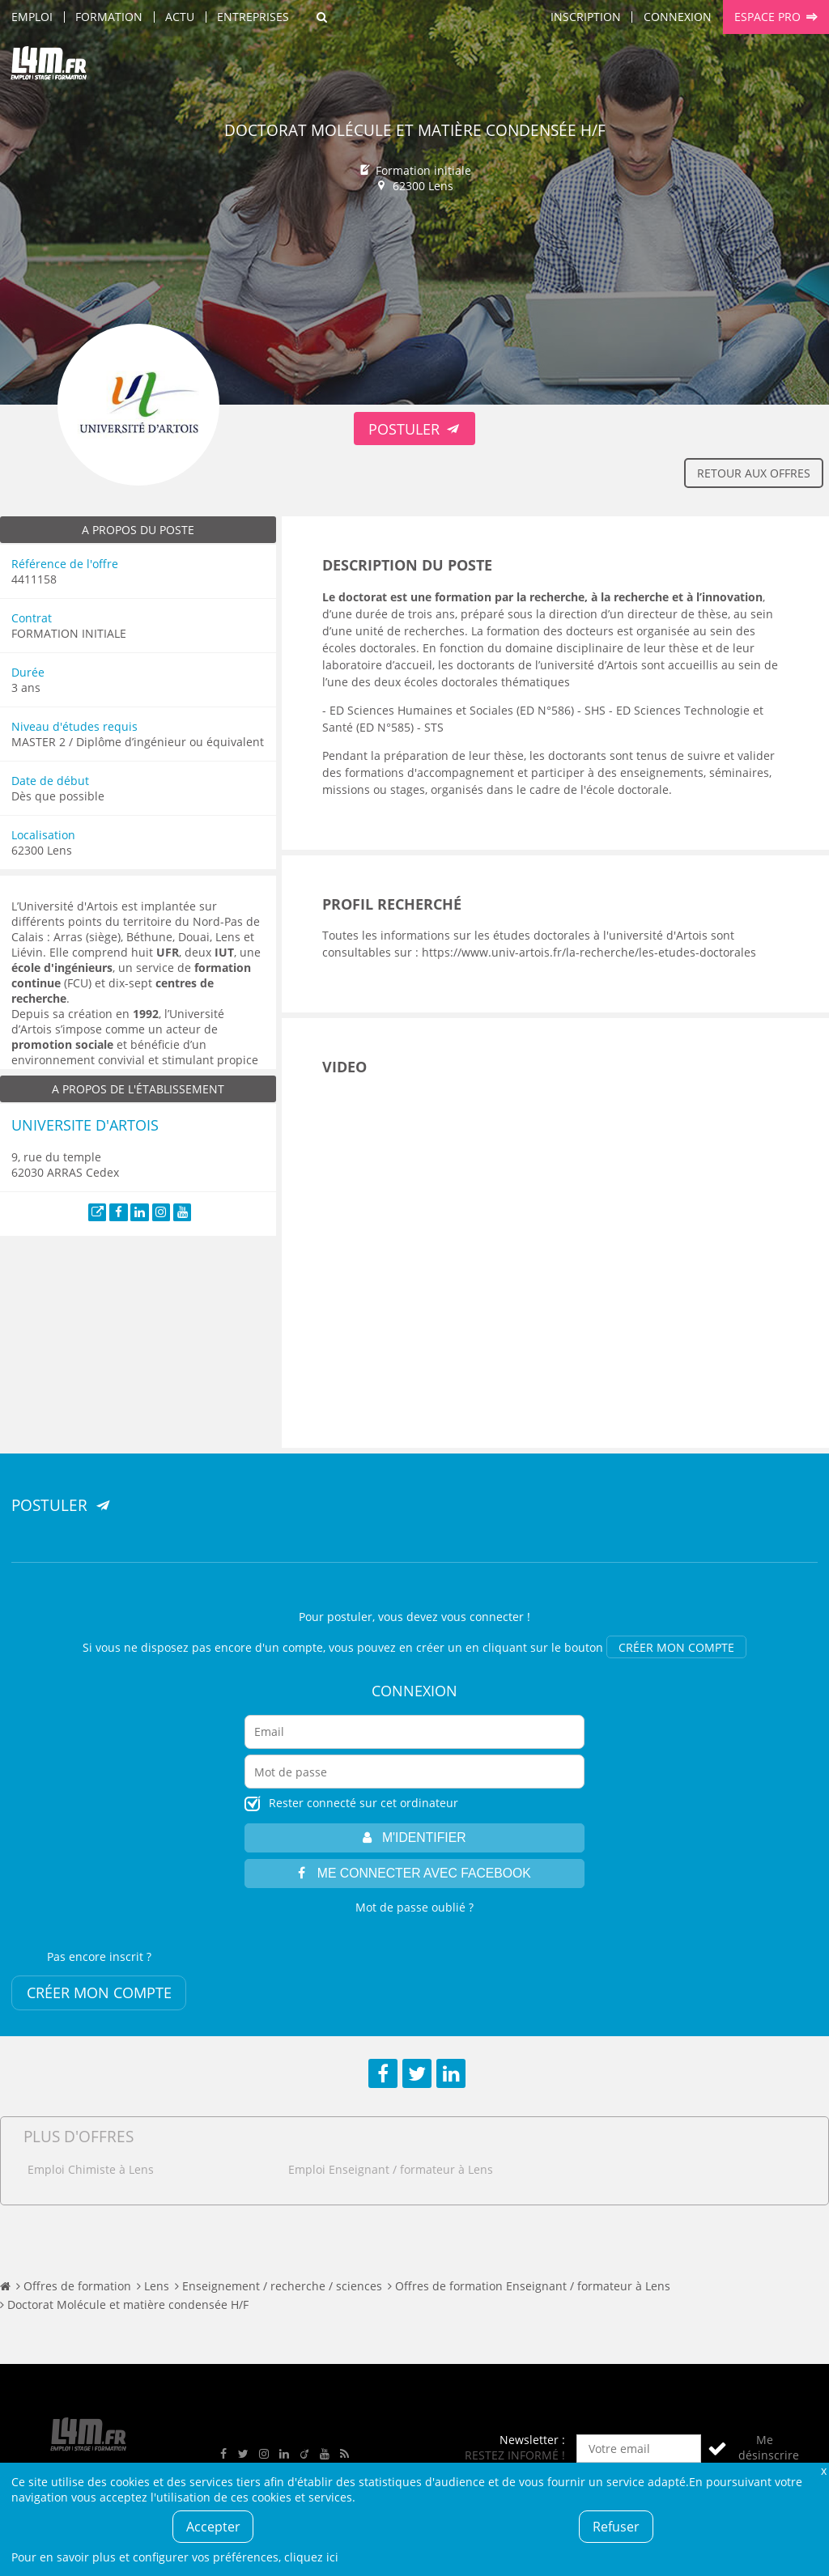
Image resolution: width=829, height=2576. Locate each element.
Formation (108, 16)
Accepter (213, 2527)
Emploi (32, 16)
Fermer (823, 2470)
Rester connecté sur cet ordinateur (363, 1802)
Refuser (616, 2527)
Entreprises (253, 16)
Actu (179, 16)
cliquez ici (311, 2557)
